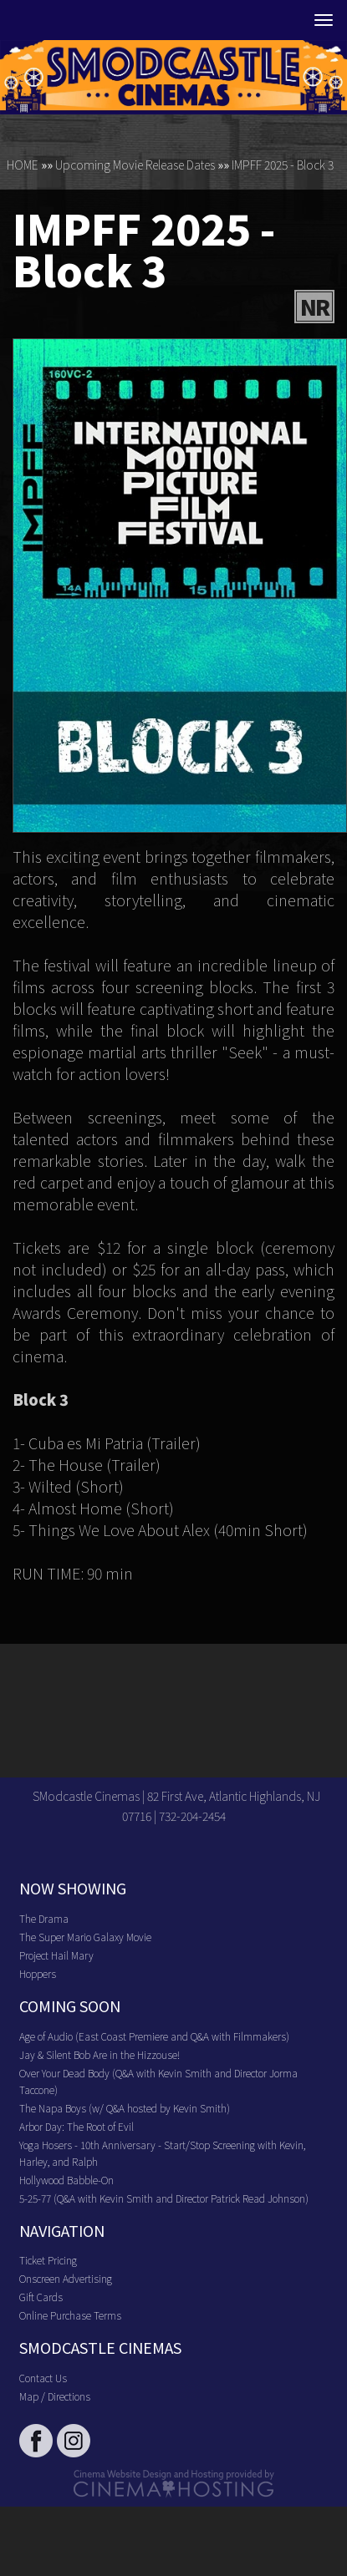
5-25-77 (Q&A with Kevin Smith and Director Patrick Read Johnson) (164, 2198)
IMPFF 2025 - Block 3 (283, 164)
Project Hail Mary (56, 1955)
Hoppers (37, 1973)
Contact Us (43, 2378)
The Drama (44, 1918)
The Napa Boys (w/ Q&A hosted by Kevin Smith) (124, 2108)
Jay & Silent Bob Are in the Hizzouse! (99, 2054)
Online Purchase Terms (70, 2315)
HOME (22, 164)
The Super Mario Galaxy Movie (85, 1936)
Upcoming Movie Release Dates (135, 164)
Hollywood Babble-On (66, 2180)
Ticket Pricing (48, 2260)
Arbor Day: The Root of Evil (76, 2126)
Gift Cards (41, 2296)
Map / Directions (54, 2396)
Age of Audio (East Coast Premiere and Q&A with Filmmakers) (154, 2036)
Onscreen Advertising (65, 2278)
